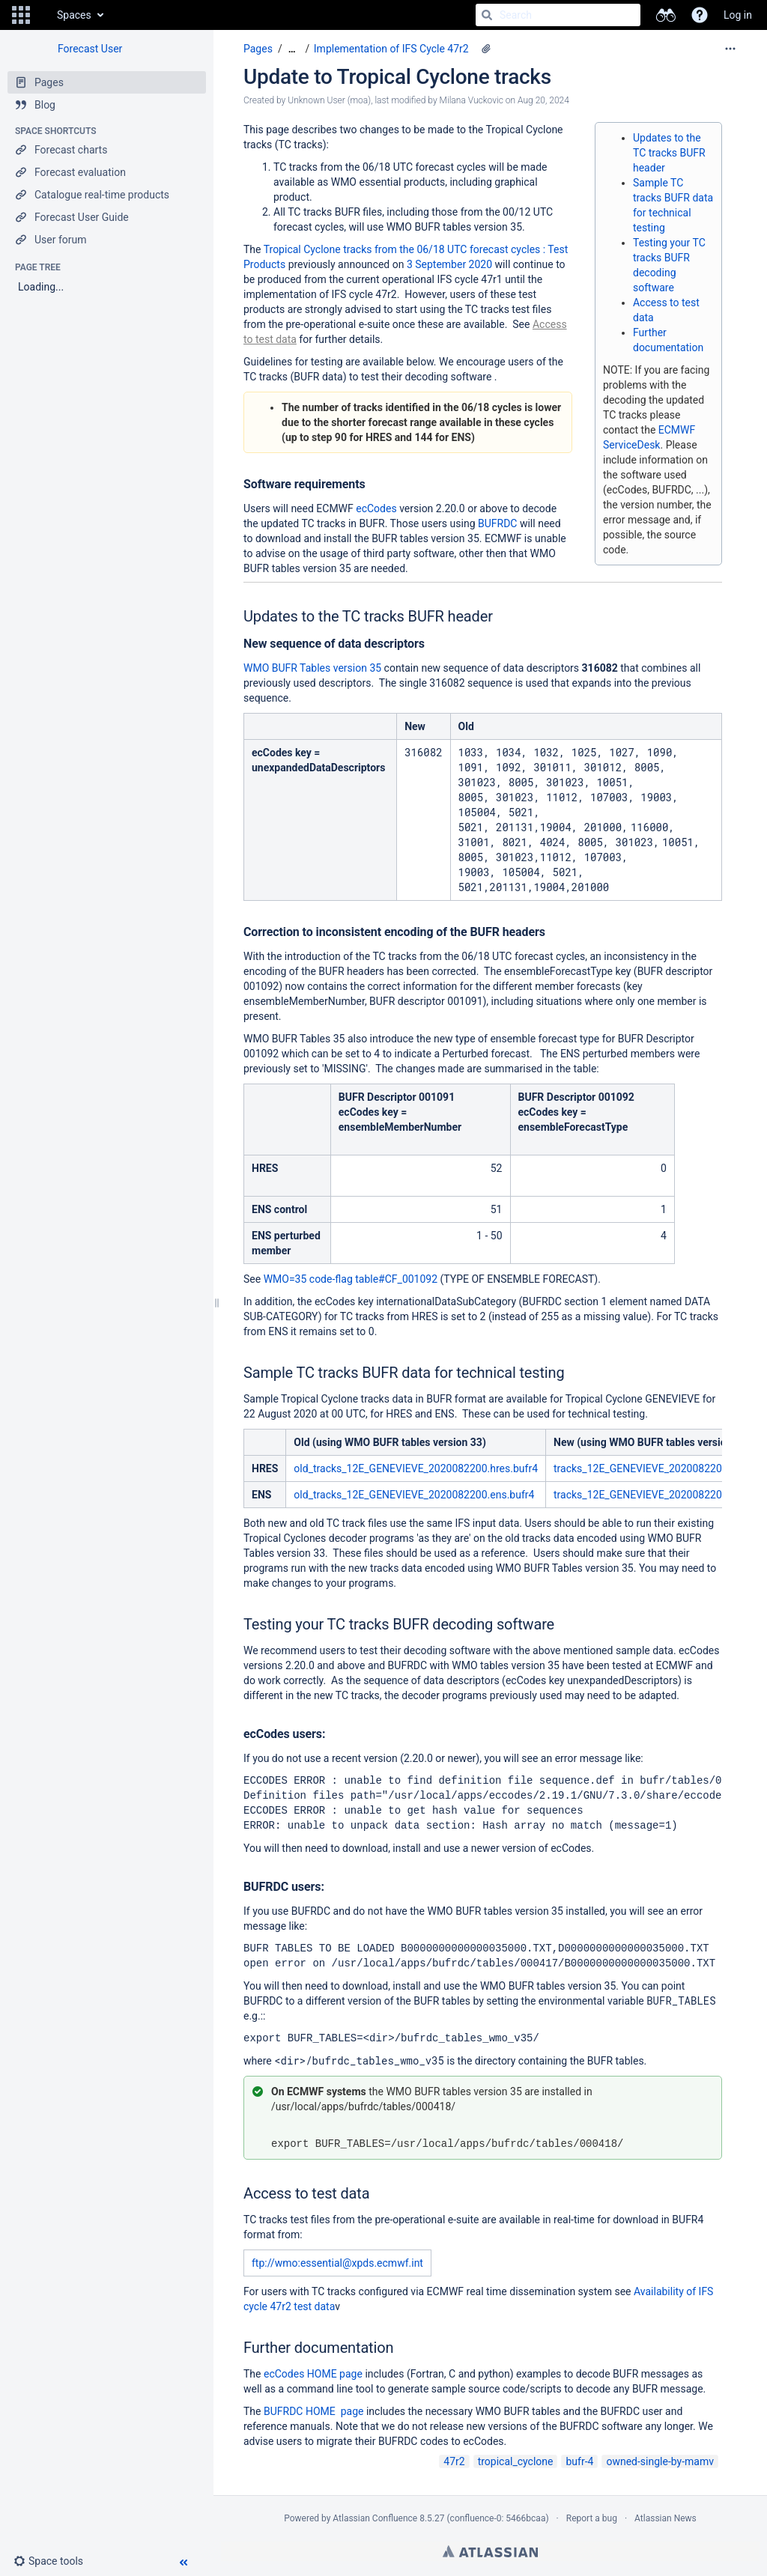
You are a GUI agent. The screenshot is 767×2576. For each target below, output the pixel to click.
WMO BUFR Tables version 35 (312, 668)
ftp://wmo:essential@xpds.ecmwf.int (337, 2263)
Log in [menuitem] (738, 15)
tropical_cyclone (516, 2461)
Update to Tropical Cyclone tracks (397, 76)
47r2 (453, 2461)
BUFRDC (499, 523)
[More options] (730, 48)
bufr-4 (579, 2461)
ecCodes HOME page (313, 2374)
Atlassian (490, 2551)
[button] (20, 15)
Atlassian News (665, 2518)
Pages (258, 49)
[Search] (487, 15)
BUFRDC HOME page (313, 2411)
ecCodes (377, 508)
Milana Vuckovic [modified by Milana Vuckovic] (471, 100)
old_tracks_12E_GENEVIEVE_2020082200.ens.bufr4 (414, 1495)
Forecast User (90, 49)
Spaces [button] (74, 15)
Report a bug (591, 2518)
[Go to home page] (41, 15)
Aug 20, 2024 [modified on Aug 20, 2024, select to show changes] (543, 100)
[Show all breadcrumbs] (292, 49)
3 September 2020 (449, 264)
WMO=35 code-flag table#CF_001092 (350, 1279)
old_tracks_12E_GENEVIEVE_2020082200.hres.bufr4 (416, 1468)
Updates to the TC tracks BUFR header (669, 153)
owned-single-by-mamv (660, 2461)
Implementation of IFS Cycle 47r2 (391, 49)
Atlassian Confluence (375, 2518)
